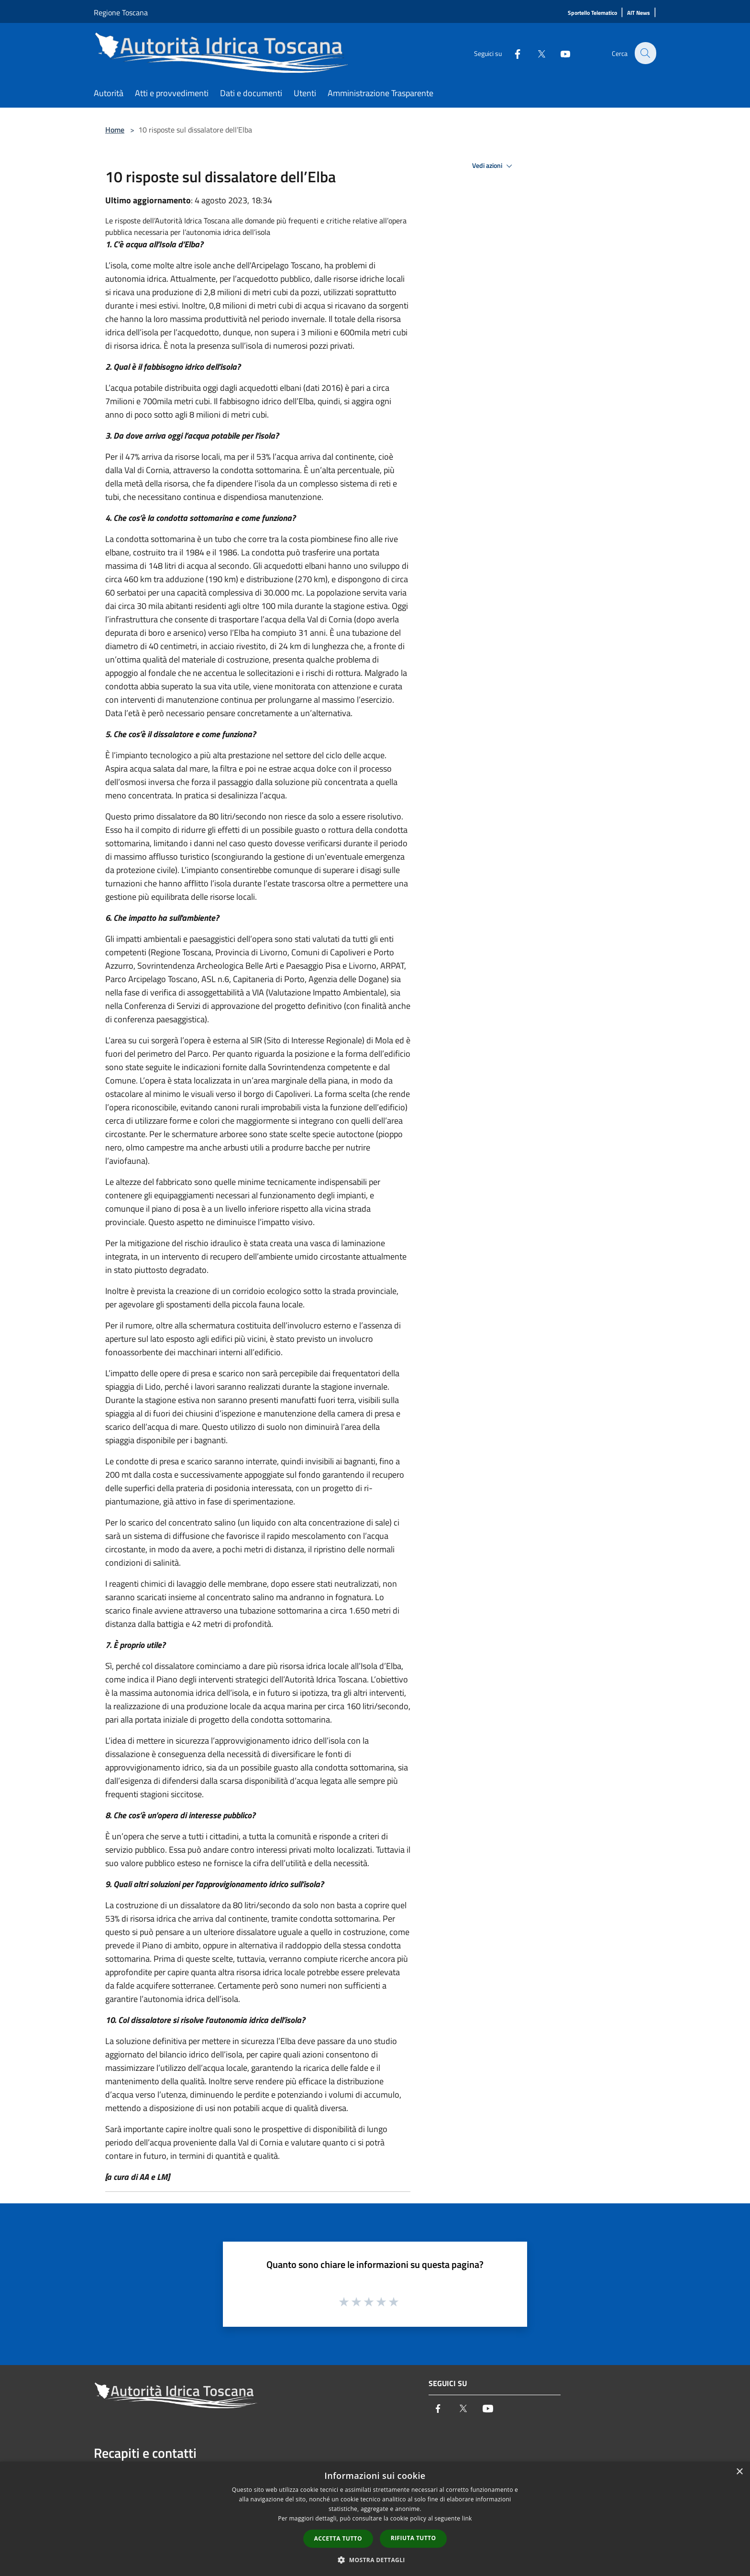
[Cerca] (644, 53)
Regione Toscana (121, 12)
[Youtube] (559, 52)
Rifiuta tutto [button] (413, 2538)
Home (114, 129)
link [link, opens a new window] (467, 2518)
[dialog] (375, 2519)
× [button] (739, 2472)
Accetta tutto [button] (338, 2538)
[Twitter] (535, 52)
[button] (375, 2560)
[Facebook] (511, 52)
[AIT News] (638, 13)
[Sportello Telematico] (592, 13)
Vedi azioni (493, 166)
